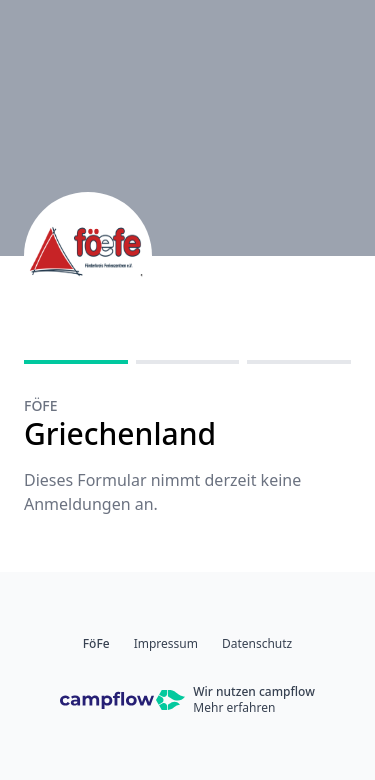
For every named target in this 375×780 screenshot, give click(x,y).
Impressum (166, 644)
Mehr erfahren (234, 707)
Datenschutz (257, 644)
